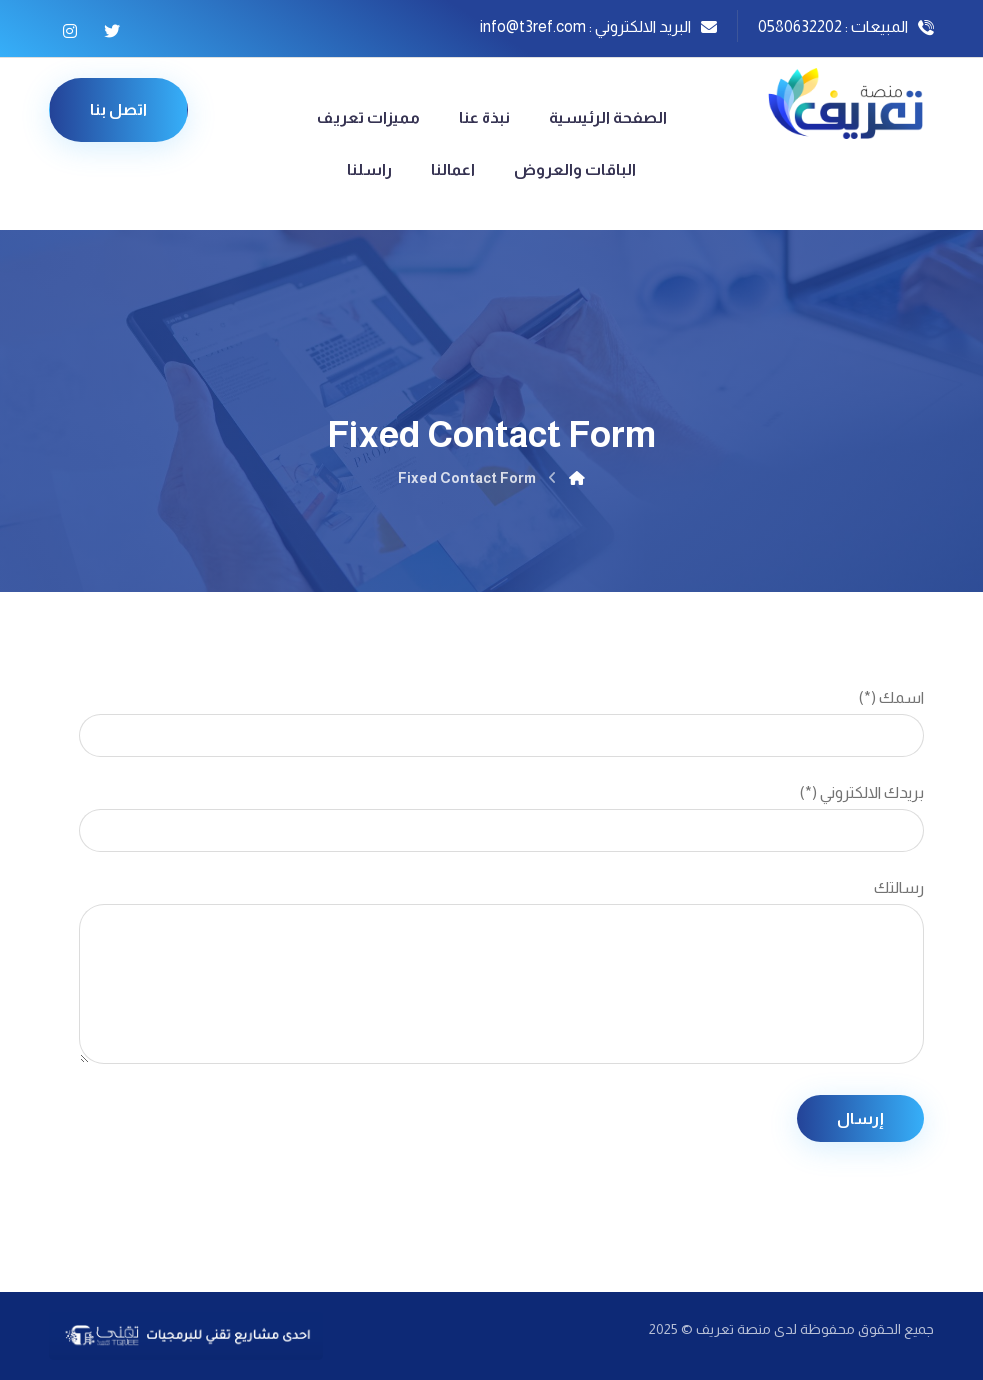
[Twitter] (112, 31)
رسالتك (501, 977)
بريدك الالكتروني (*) (501, 818)
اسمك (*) (501, 723)
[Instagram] (70, 31)
